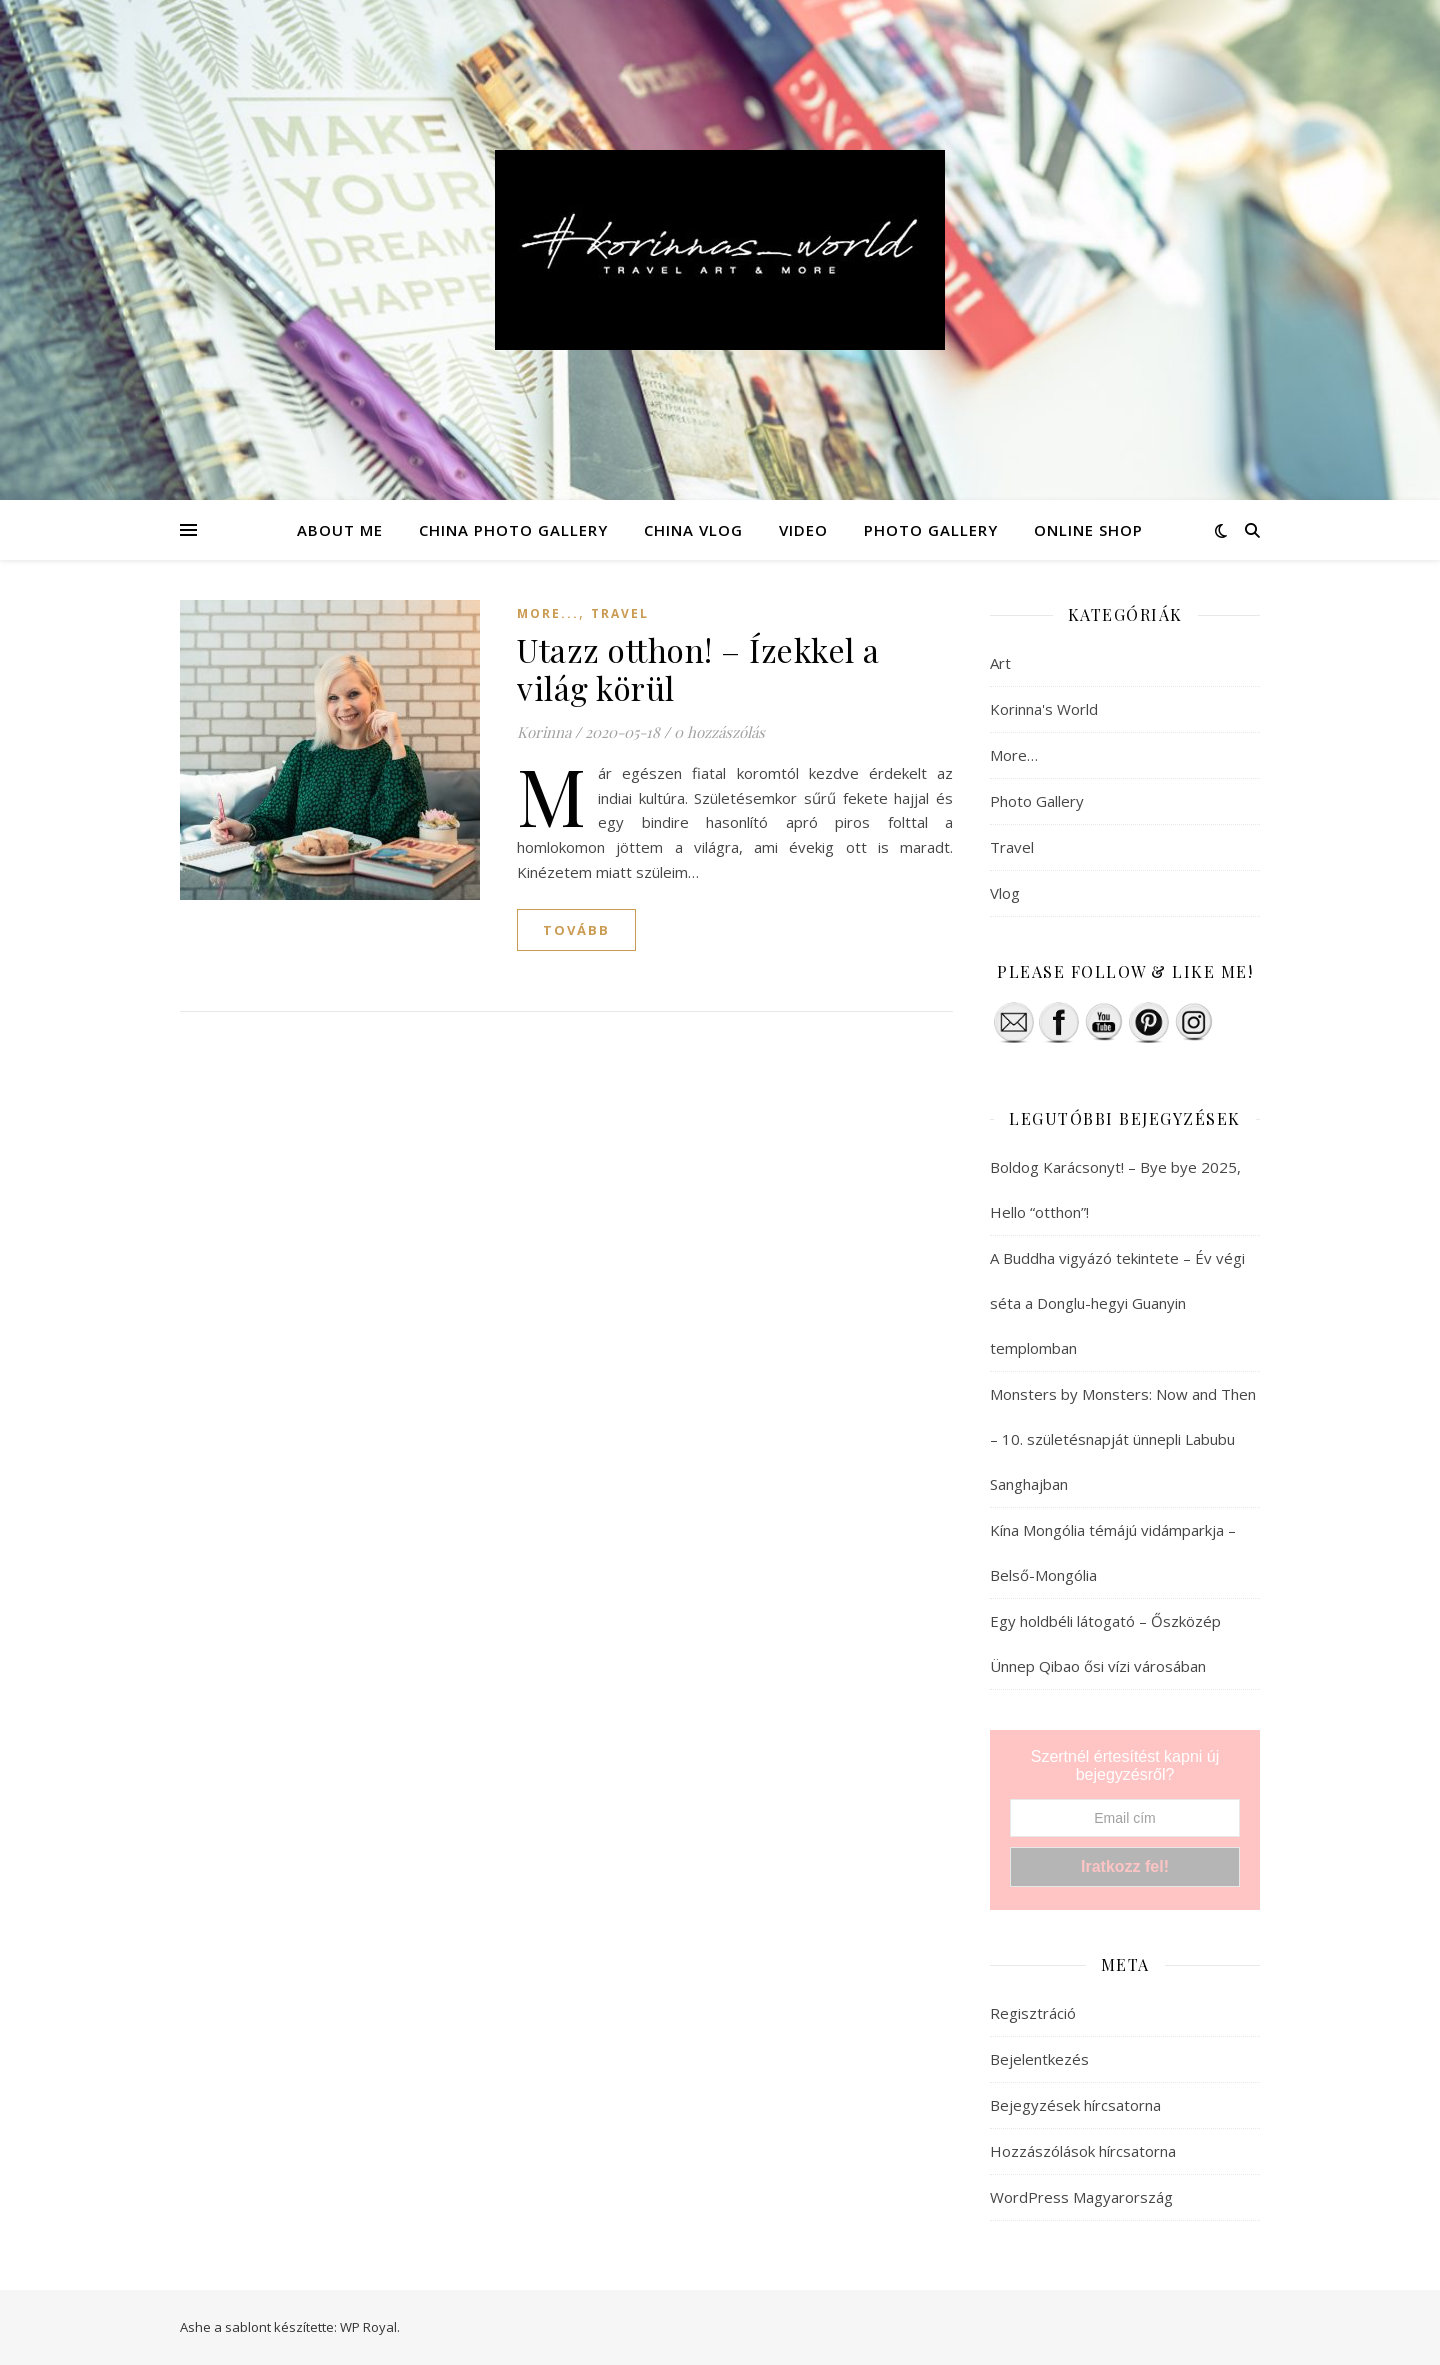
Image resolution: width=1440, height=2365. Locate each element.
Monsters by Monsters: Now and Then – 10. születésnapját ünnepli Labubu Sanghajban (1123, 1439)
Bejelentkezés (1039, 2059)
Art (1000, 663)
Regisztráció (1033, 2013)
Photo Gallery (1037, 801)
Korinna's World (1044, 709)
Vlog (1005, 893)
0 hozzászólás (719, 732)
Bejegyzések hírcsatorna (1075, 2105)
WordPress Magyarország (1081, 2197)
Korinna (544, 732)
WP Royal (368, 2327)
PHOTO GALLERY (931, 530)
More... (548, 613)
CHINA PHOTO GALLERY (513, 530)
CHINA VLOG (693, 530)
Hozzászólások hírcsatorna (1083, 2151)
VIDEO (803, 530)
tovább (576, 930)
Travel (620, 613)
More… (1014, 755)
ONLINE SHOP (1088, 530)
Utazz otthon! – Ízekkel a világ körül (698, 668)
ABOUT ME (340, 530)
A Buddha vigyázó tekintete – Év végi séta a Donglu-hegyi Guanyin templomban (1117, 1303)
